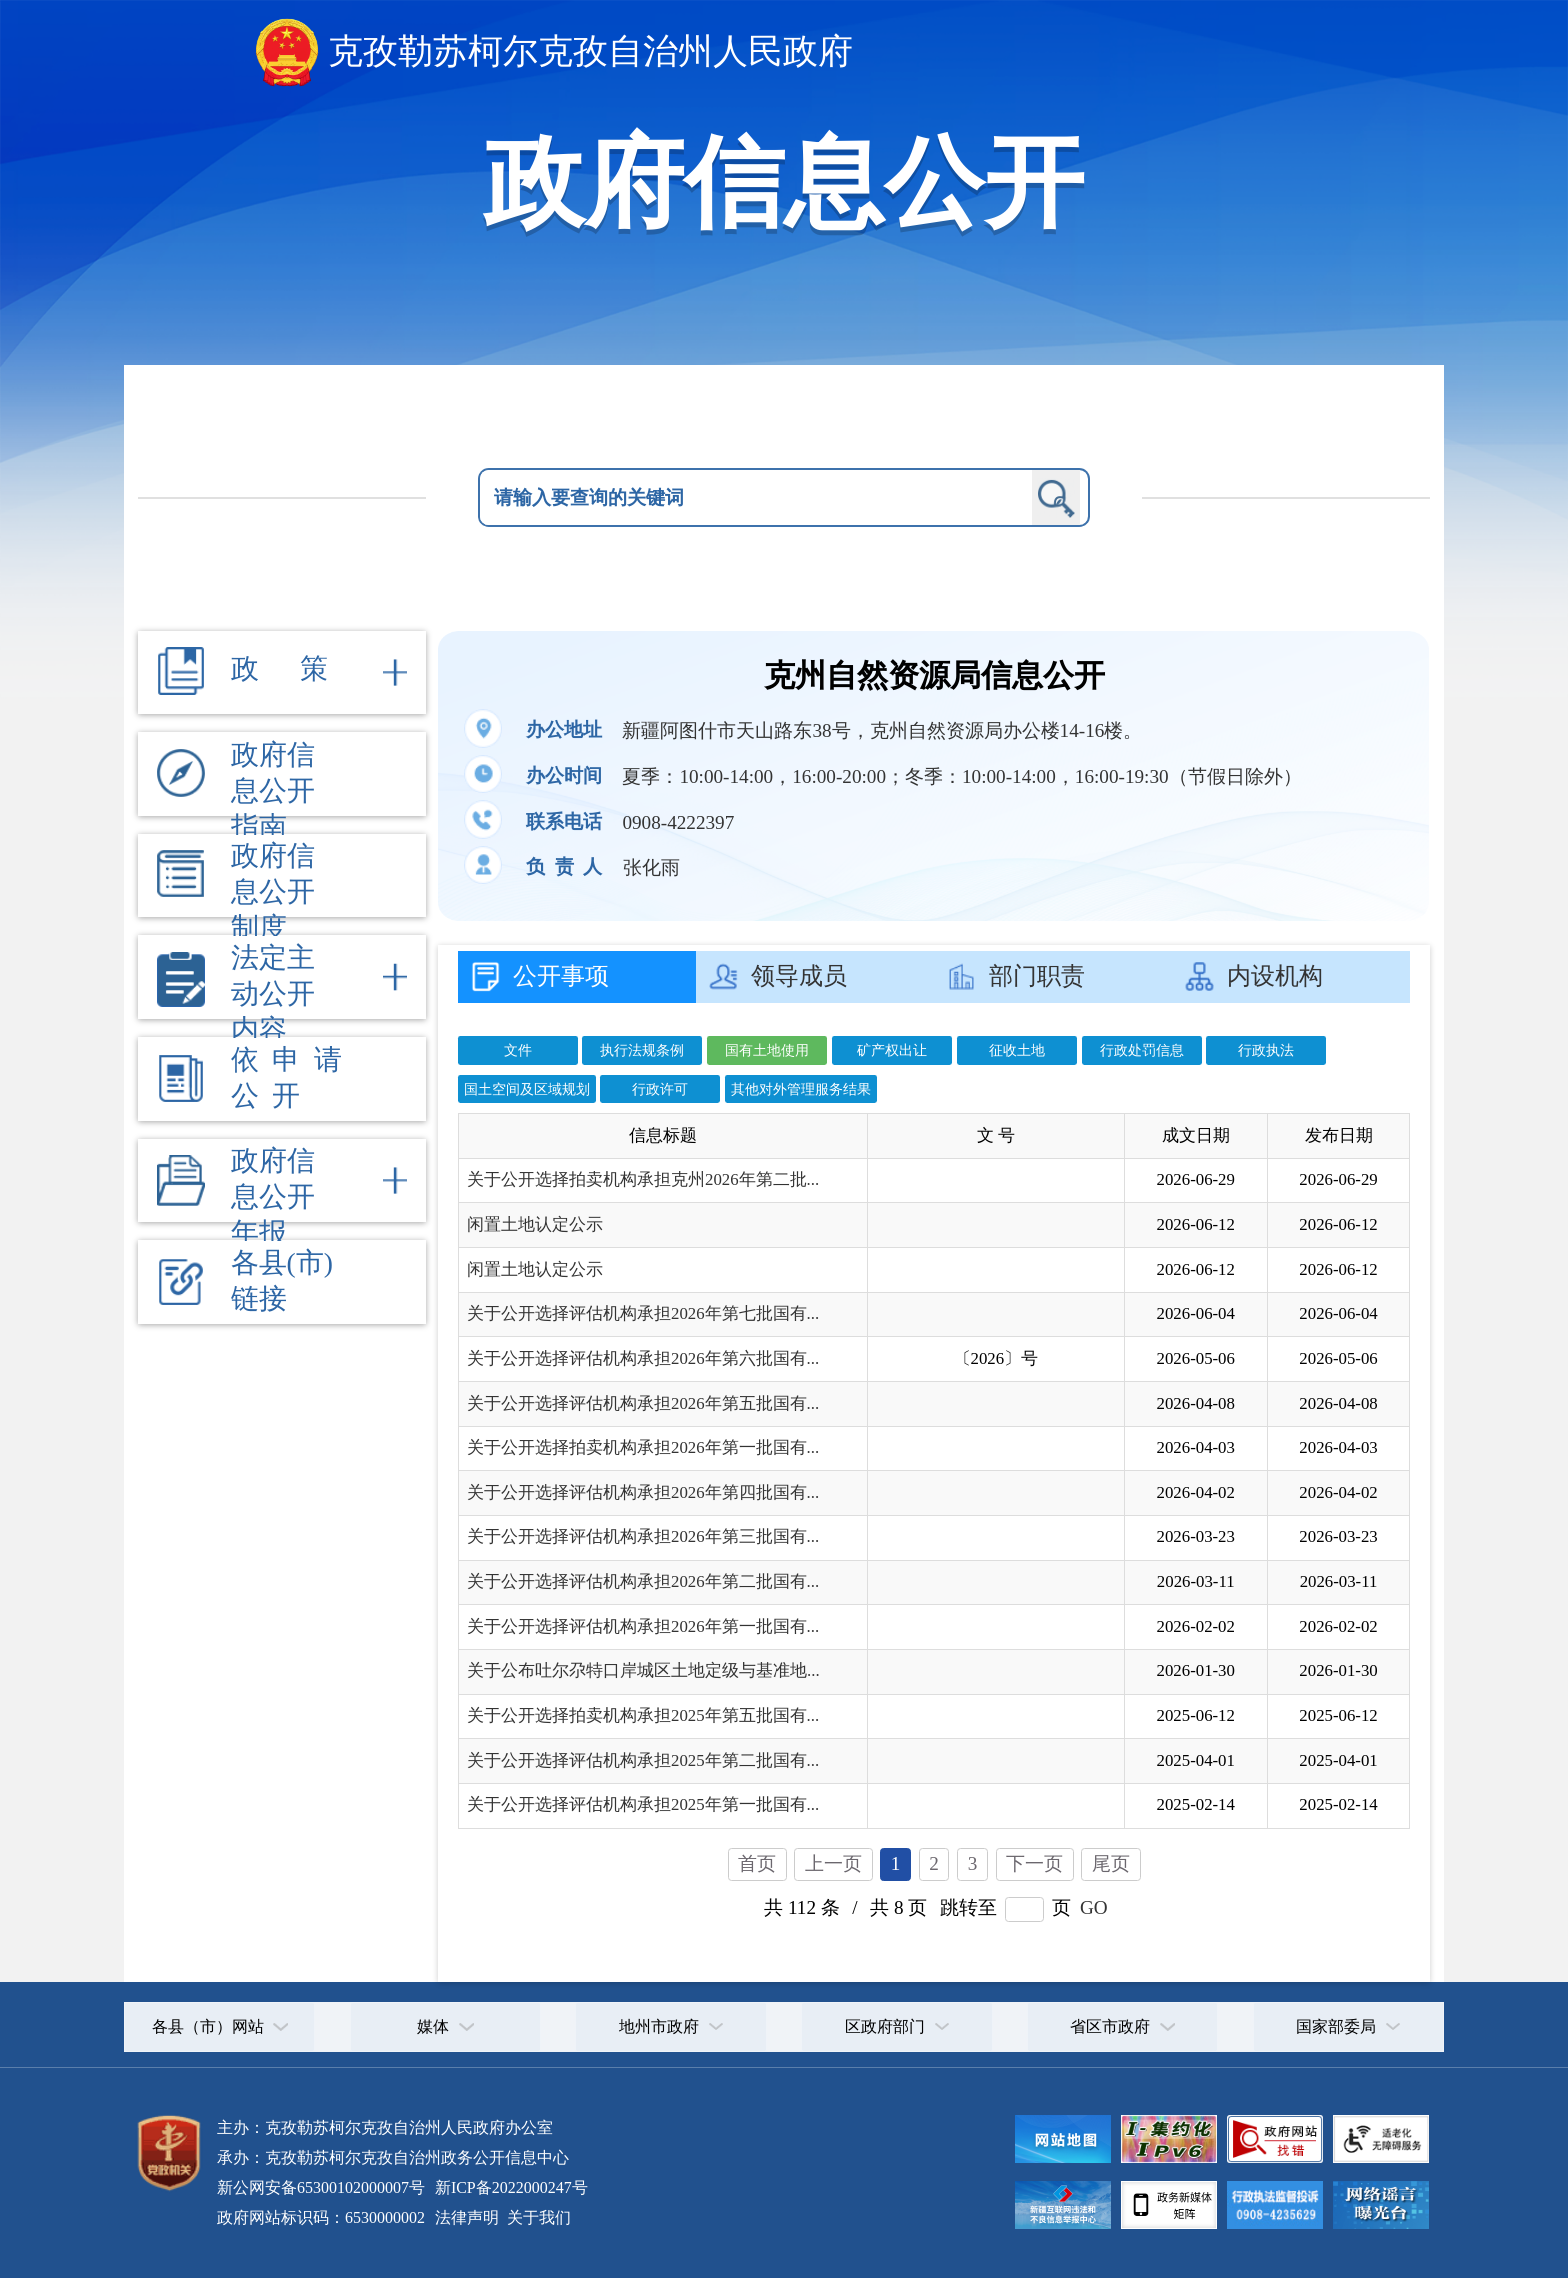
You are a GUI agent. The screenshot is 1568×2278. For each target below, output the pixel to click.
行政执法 (1266, 1050)
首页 (757, 1863)
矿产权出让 (892, 1050)
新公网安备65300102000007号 (321, 2187)
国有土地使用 (767, 1050)
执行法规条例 (642, 1050)
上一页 (833, 1863)
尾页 (1111, 1863)
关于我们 (537, 2217)
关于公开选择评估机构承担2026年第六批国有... (643, 1358)
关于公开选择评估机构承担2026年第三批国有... (643, 1536)
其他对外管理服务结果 (801, 1089)
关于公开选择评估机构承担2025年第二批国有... (643, 1760)
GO (1094, 1907)
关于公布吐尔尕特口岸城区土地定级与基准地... (643, 1670)
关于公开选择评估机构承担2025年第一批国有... (643, 1804)
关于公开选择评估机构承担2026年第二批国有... (643, 1581)
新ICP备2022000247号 (509, 2187)
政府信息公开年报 (273, 1196)
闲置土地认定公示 (535, 1224)
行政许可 (660, 1089)
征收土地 (1017, 1050)
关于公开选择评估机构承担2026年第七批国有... (643, 1313)
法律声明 (467, 2217)
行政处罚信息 (1142, 1050)
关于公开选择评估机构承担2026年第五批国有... (643, 1403)
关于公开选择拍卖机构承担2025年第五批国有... (643, 1715)
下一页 (1034, 1863)
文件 (518, 1050)
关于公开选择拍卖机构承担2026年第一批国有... (643, 1447)
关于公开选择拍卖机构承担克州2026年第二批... (643, 1179)
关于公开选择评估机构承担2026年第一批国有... (643, 1626)
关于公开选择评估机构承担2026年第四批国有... (643, 1492)
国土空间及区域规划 (527, 1089)
